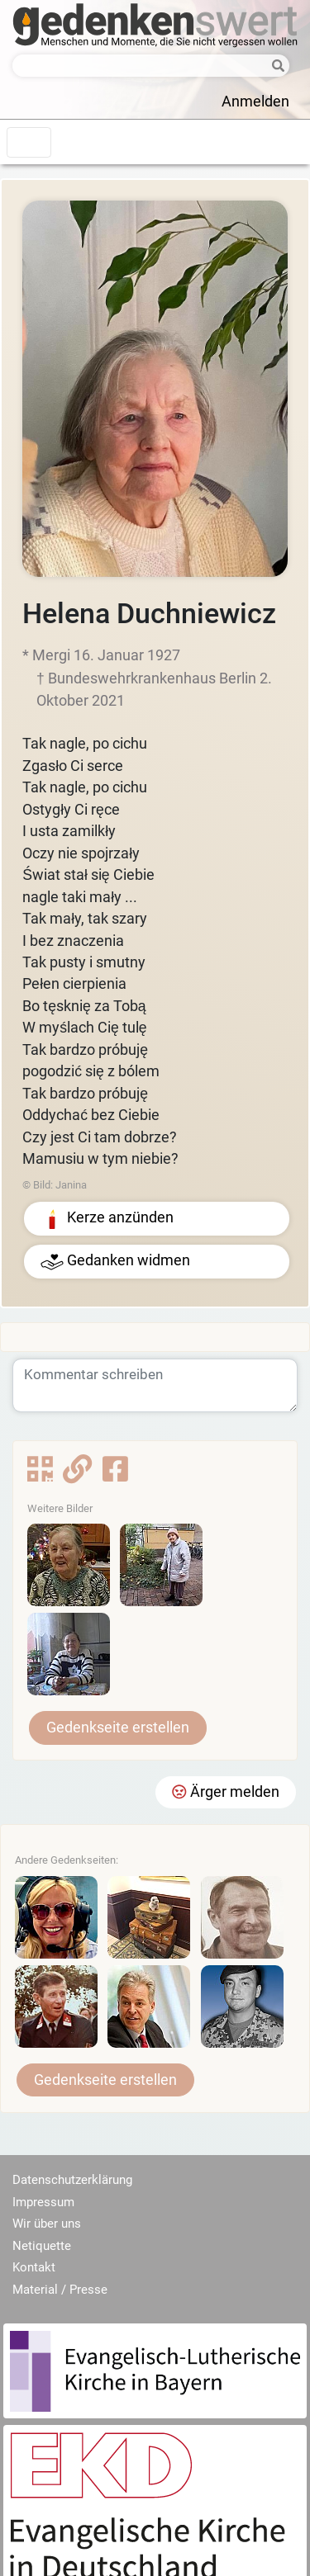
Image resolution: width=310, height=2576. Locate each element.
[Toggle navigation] (29, 142)
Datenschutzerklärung (72, 2179)
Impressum (43, 2202)
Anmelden (255, 101)
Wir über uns (46, 2223)
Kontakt (33, 2267)
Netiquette (41, 2245)
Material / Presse (59, 2289)
